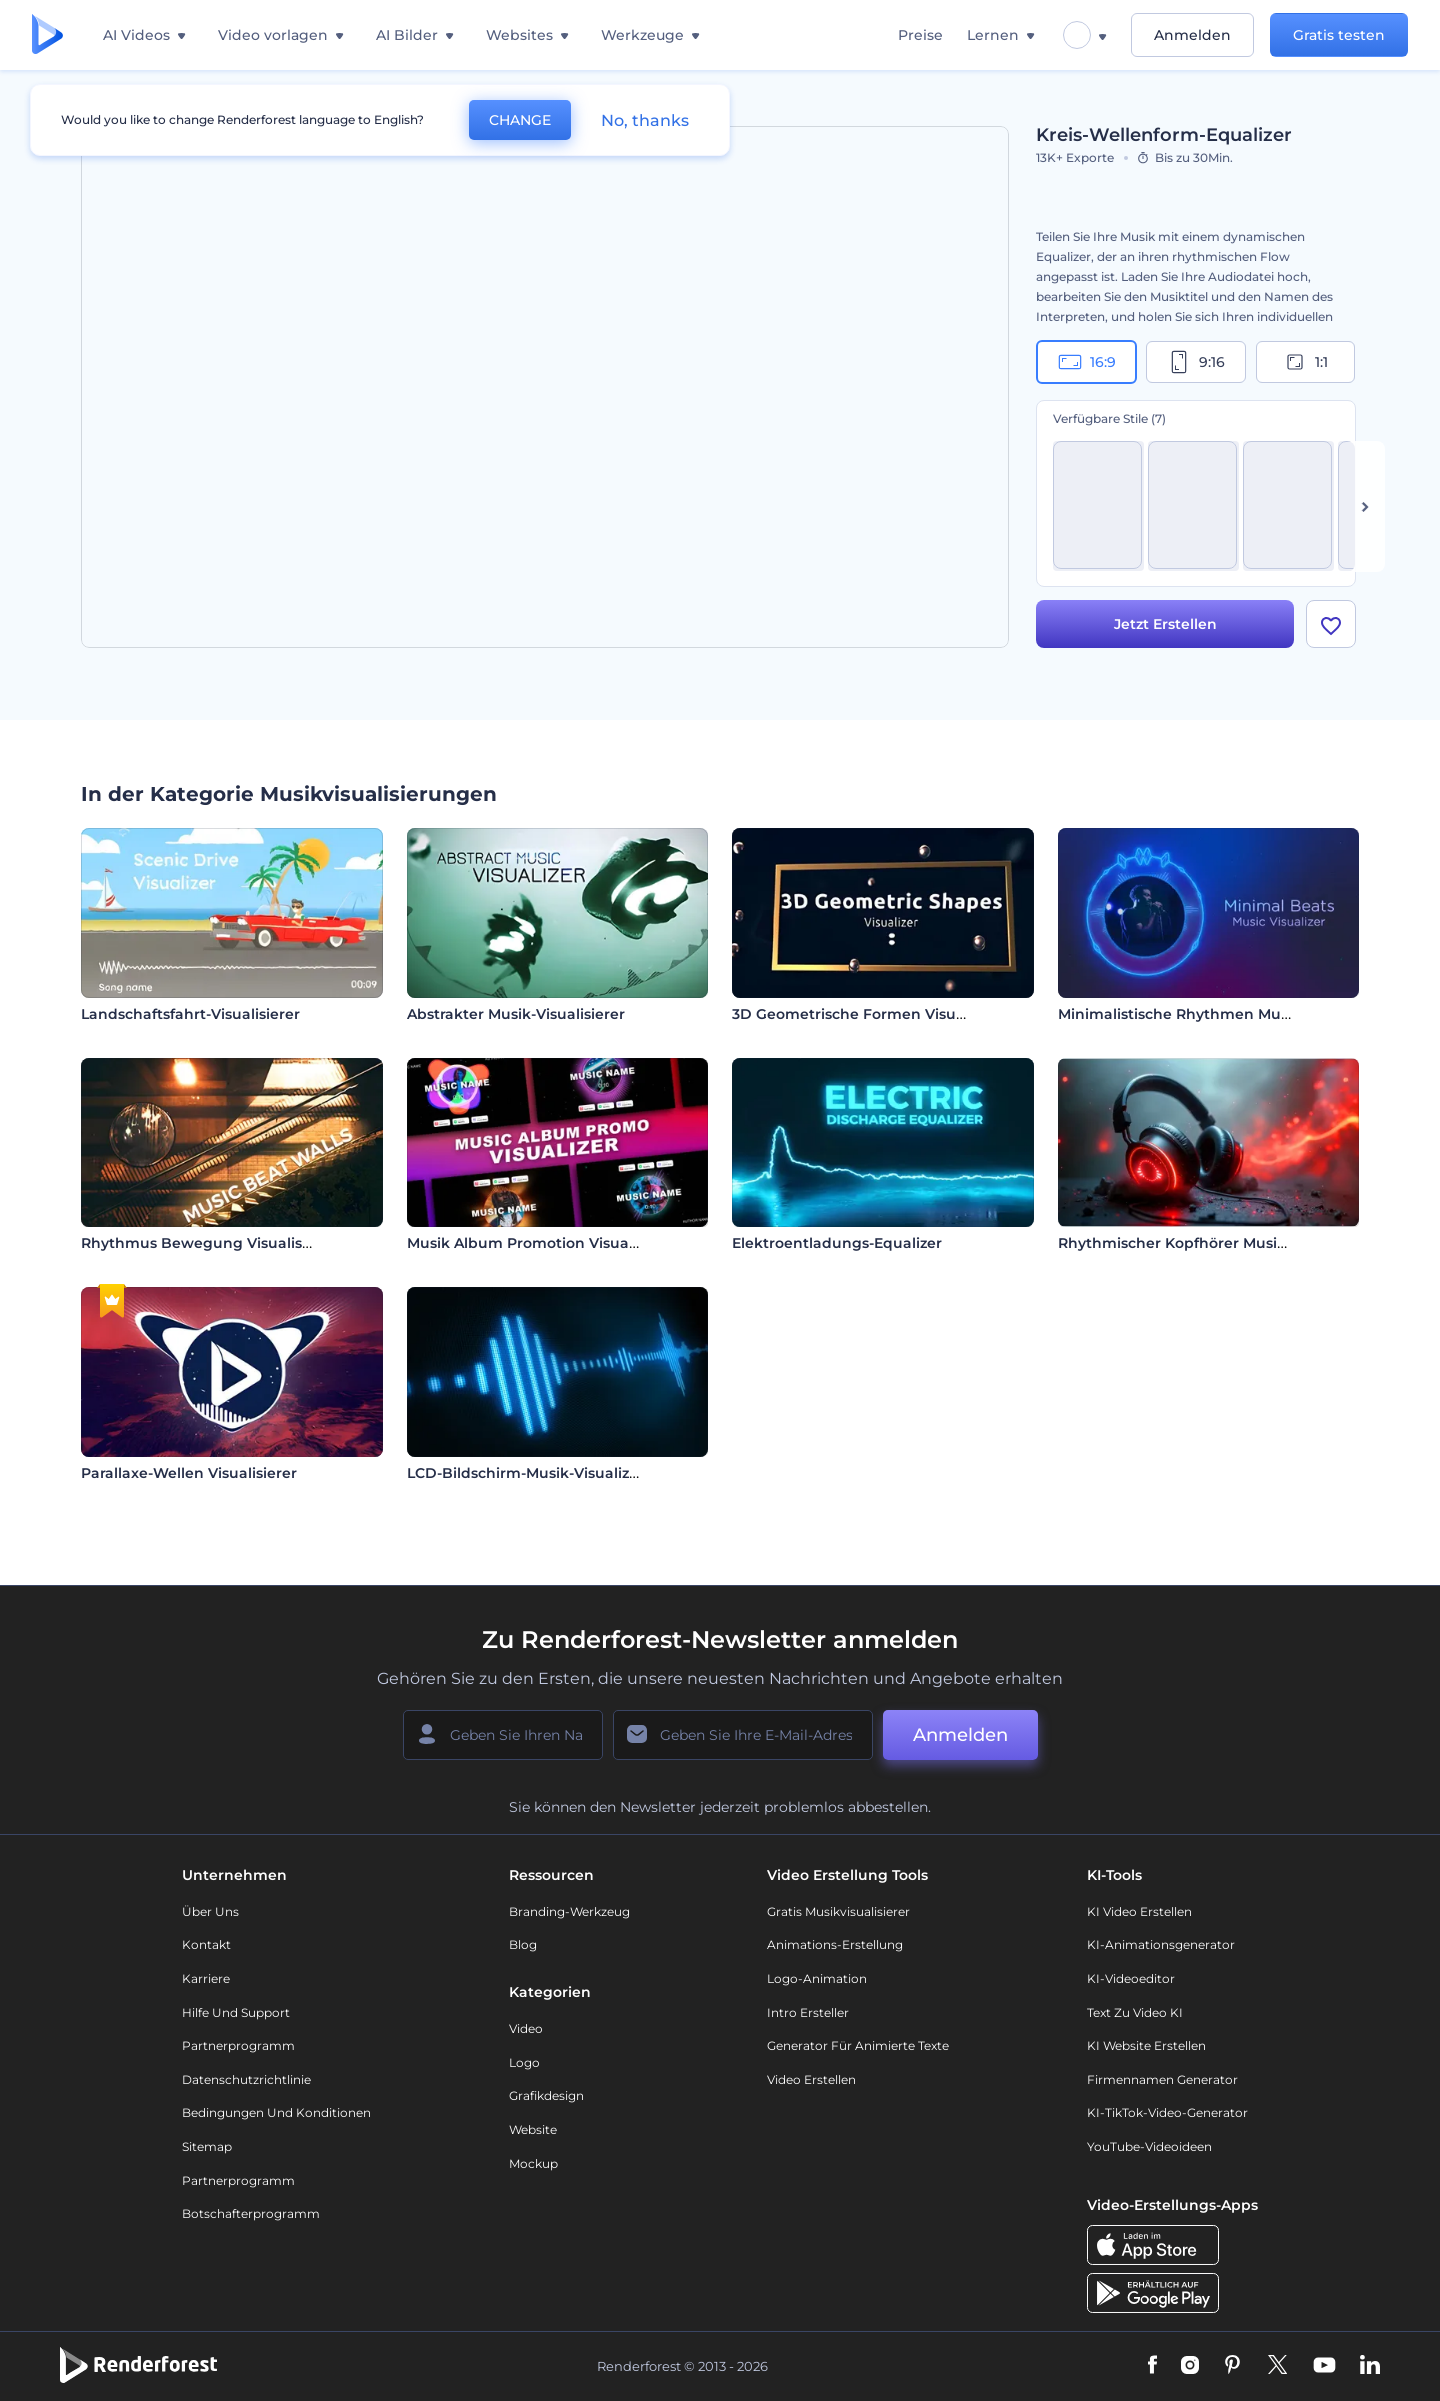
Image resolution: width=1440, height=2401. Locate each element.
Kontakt (206, 1944)
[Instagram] (1190, 2366)
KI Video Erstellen (1139, 1911)
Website (533, 2129)
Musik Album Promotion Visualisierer (542, 1243)
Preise (920, 35)
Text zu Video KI (1135, 2012)
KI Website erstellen (1146, 2045)
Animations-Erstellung (835, 1944)
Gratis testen (1339, 35)
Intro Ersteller (808, 2012)
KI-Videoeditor (1131, 1978)
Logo (524, 2062)
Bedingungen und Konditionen (276, 2112)
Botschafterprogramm (251, 2213)
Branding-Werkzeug (569, 1911)
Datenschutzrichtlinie (246, 2079)
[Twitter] (1277, 2366)
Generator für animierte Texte (858, 2045)
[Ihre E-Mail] (743, 1735)
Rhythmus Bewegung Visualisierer (208, 1243)
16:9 (1087, 362)
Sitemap (207, 2146)
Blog (523, 1944)
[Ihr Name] (503, 1735)
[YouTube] (1324, 2366)
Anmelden (1192, 35)
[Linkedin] (1370, 2366)
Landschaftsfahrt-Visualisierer (190, 1014)
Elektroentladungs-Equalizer (837, 1243)
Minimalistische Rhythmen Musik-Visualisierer (1226, 1014)
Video (526, 2028)
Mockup (533, 2163)
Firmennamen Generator (1162, 2079)
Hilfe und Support (236, 2012)
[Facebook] (1152, 2366)
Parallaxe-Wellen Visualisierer (189, 1473)
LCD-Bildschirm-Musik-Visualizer (525, 1473)
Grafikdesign (546, 2095)
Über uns (210, 1911)
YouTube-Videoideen (1149, 2146)
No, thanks (645, 120)
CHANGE (520, 120)
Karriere (206, 1978)
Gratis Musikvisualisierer (838, 1911)
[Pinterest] (1232, 2366)
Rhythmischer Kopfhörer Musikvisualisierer (1215, 1243)
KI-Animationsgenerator (1161, 1944)
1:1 (1305, 362)
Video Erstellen (811, 2079)
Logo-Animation (817, 1978)
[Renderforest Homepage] (47, 35)
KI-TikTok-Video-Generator (1167, 2112)
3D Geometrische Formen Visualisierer (873, 1014)
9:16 (1196, 362)
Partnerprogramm (238, 2045)
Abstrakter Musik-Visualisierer (516, 1014)
